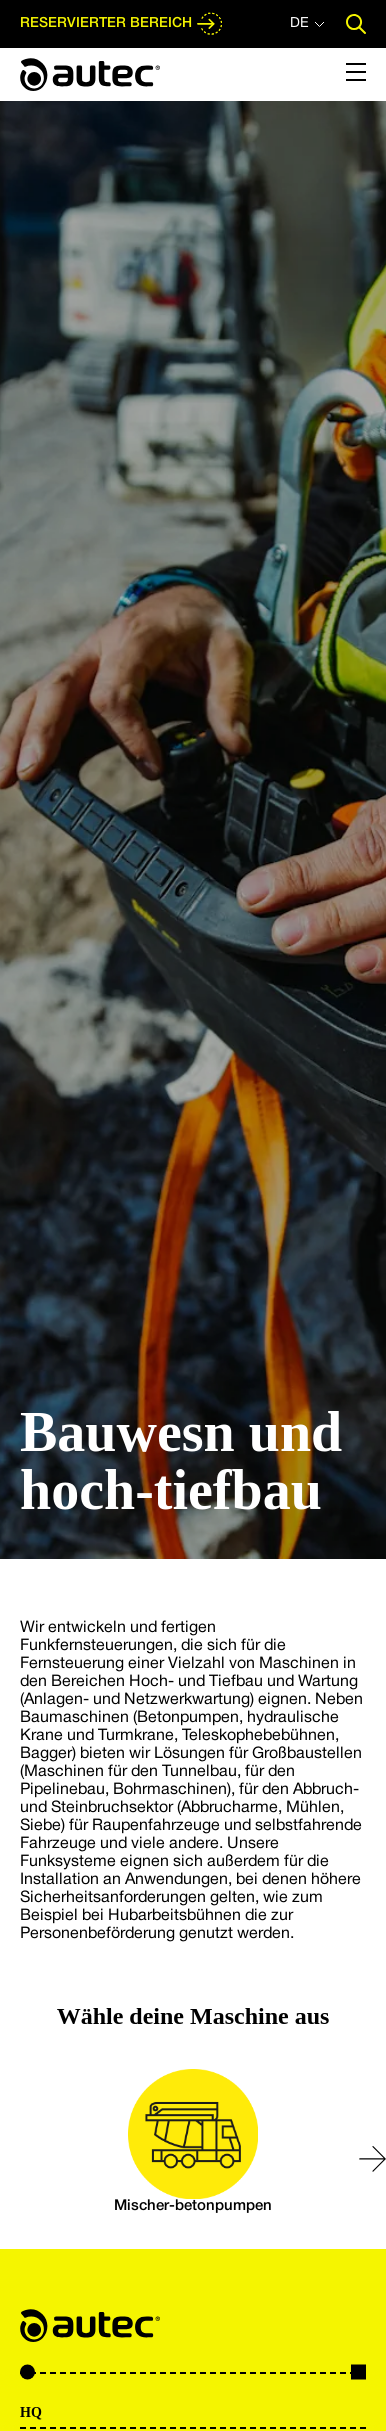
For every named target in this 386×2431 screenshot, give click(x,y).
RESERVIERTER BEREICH (122, 24)
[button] (372, 2159)
